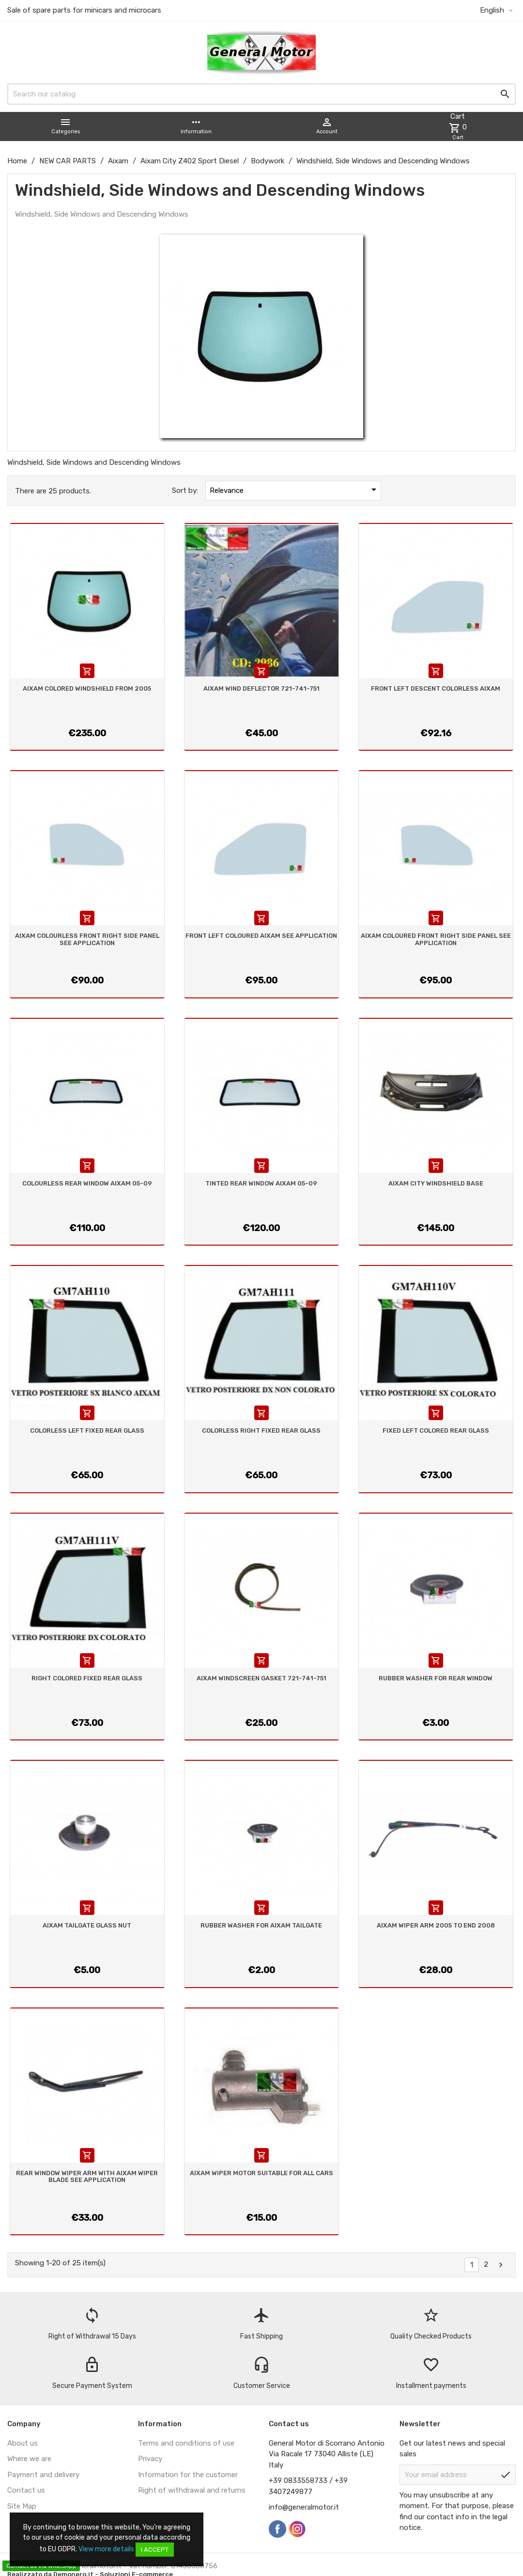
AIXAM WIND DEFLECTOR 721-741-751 (261, 688)
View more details (106, 2549)
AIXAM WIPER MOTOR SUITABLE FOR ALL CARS (261, 2173)
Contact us (26, 2490)
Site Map (21, 2506)
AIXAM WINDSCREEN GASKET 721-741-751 (261, 1678)
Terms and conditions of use (186, 2443)
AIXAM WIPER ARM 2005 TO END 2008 (436, 1925)
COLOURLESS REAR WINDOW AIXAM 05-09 (87, 1183)
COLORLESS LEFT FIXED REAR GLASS (87, 1430)
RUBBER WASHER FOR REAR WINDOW (435, 1678)
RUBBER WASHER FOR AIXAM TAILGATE (261, 1925)
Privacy (150, 2458)
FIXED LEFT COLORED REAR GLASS (436, 1430)
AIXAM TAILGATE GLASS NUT (87, 1925)
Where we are (29, 2458)
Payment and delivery (43, 2474)
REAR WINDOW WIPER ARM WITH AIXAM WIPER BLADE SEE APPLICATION (87, 2176)
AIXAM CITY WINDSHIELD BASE (435, 1183)
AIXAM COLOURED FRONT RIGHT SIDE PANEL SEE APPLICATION (436, 939)
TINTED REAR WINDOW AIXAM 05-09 (261, 1183)
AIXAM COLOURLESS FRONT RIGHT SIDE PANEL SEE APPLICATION (87, 939)
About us (22, 2443)
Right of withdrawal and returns (192, 2490)
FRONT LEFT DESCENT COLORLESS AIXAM (435, 688)
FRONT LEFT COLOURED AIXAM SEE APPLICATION (261, 935)
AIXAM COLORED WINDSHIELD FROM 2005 (87, 688)
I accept (155, 2549)
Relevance (295, 489)
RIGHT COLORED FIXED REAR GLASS (86, 1678)
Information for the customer (188, 2474)
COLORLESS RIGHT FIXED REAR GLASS (261, 1430)
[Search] (261, 94)
